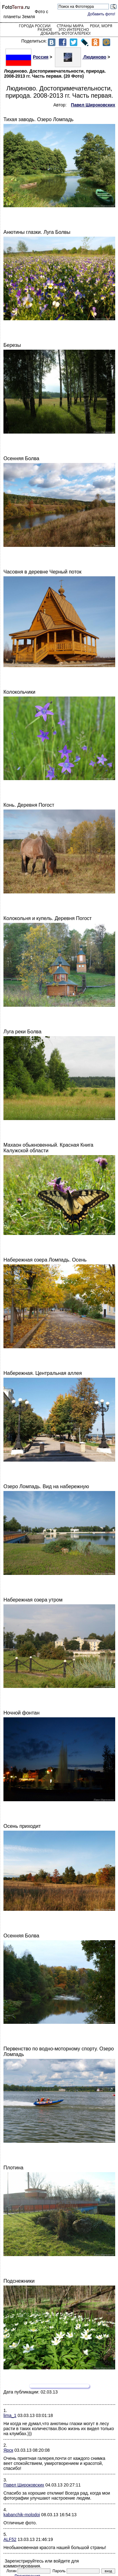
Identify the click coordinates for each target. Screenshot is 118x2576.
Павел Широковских (23, 2484)
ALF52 (9, 2539)
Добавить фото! (101, 14)
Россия (27, 56)
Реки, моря (101, 25)
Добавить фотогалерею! (65, 33)
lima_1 (9, 2415)
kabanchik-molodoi (21, 2514)
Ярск (8, 2450)
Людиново (80, 56)
